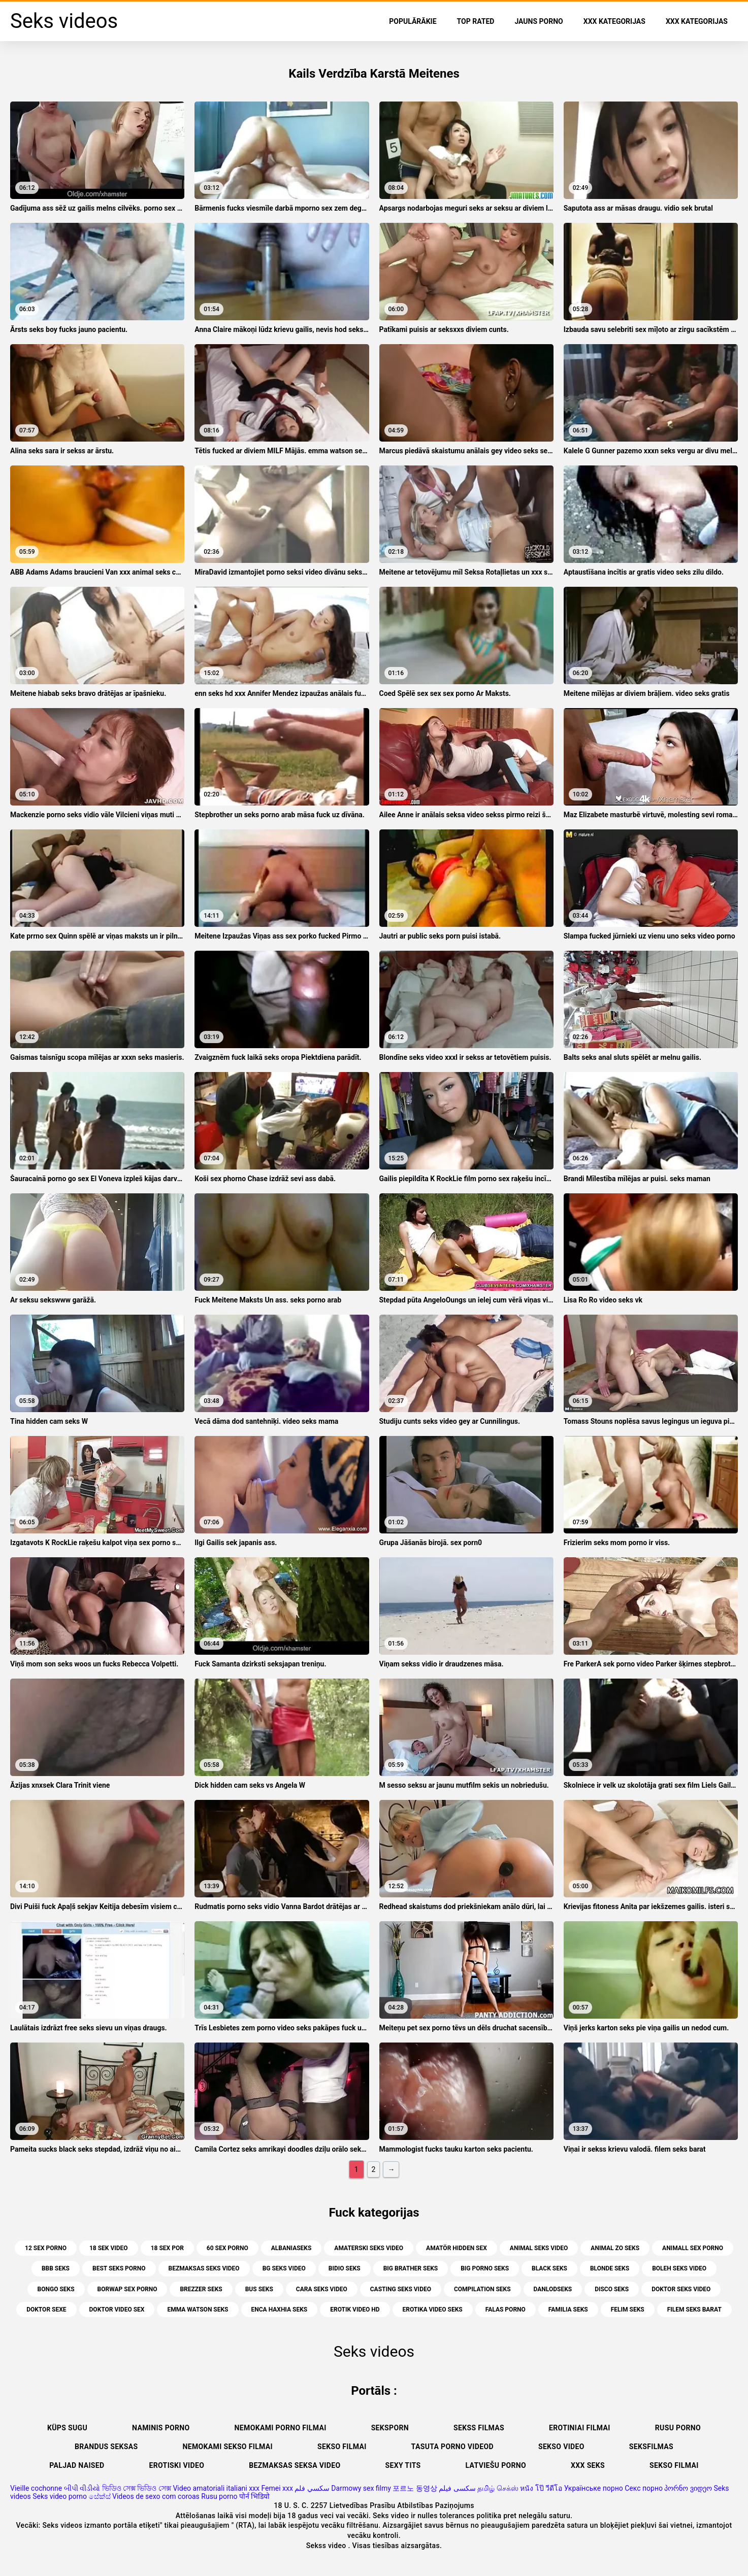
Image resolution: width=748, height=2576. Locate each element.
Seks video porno (59, 2496)
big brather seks (410, 2268)
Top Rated (476, 21)
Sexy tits (402, 2465)
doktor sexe (46, 2309)
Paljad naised (76, 2465)
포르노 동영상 (415, 2488)
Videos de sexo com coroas (156, 2496)
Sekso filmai (342, 2447)
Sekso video (561, 2447)
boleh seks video (679, 2268)
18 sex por (167, 2248)
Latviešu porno (496, 2465)
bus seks (259, 2289)
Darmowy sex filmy (361, 2488)
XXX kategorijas (614, 21)
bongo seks (56, 2289)
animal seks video (539, 2248)
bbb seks (56, 2268)
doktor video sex (117, 2309)
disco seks (612, 2289)
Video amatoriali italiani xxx (216, 2488)
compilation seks (482, 2289)
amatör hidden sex (456, 2248)
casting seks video (400, 2289)
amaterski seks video (368, 2248)
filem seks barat (694, 2309)
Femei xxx (276, 2488)
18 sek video (108, 2248)
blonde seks (609, 2268)
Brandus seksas (106, 2447)
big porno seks (485, 2268)
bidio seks (345, 2268)
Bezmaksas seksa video (294, 2465)
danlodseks (553, 2289)
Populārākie (412, 21)
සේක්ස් (100, 2496)
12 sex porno (46, 2248)
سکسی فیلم (457, 2488)
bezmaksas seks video (204, 2268)
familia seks (568, 2309)
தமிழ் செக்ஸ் (497, 2488)
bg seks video (284, 2268)
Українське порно (593, 2488)
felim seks (627, 2309)
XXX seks (588, 2465)
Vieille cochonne (36, 2488)
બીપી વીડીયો (82, 2488)
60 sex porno (227, 2248)
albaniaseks (291, 2248)
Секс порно (644, 2488)
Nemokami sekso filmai (227, 2447)
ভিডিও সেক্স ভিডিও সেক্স (136, 2488)
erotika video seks (433, 2309)
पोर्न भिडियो (254, 2496)
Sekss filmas (478, 2428)
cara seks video (321, 2289)
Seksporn (390, 2428)
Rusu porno (678, 2428)
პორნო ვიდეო (687, 2488)
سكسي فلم (312, 2488)
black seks (549, 2268)
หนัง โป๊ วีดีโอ (541, 2488)
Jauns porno (538, 21)
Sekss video (327, 2545)
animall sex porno (692, 2248)
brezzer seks (201, 2289)
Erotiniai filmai (579, 2428)
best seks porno (118, 2268)
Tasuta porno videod (452, 2447)
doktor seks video (681, 2289)
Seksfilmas (651, 2447)
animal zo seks (615, 2248)
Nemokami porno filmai (281, 2428)
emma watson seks (197, 2309)
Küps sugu (67, 2428)
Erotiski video (177, 2465)
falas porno (505, 2309)
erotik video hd (354, 2309)
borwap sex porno (127, 2289)
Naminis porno (161, 2428)
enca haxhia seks (279, 2309)
